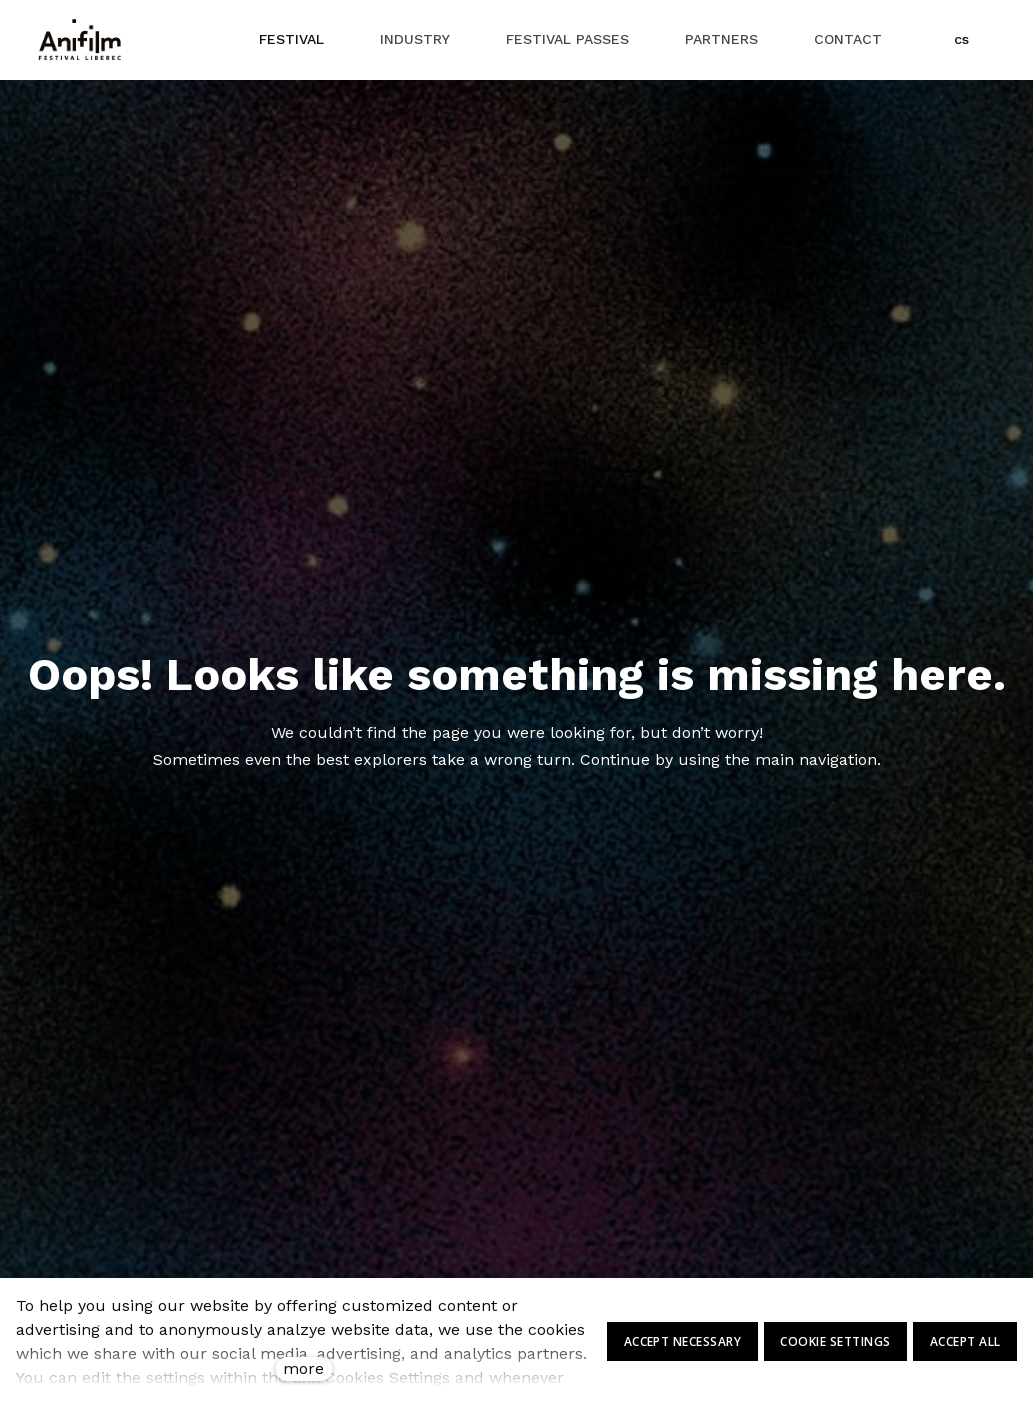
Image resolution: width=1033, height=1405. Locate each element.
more (303, 1368)
